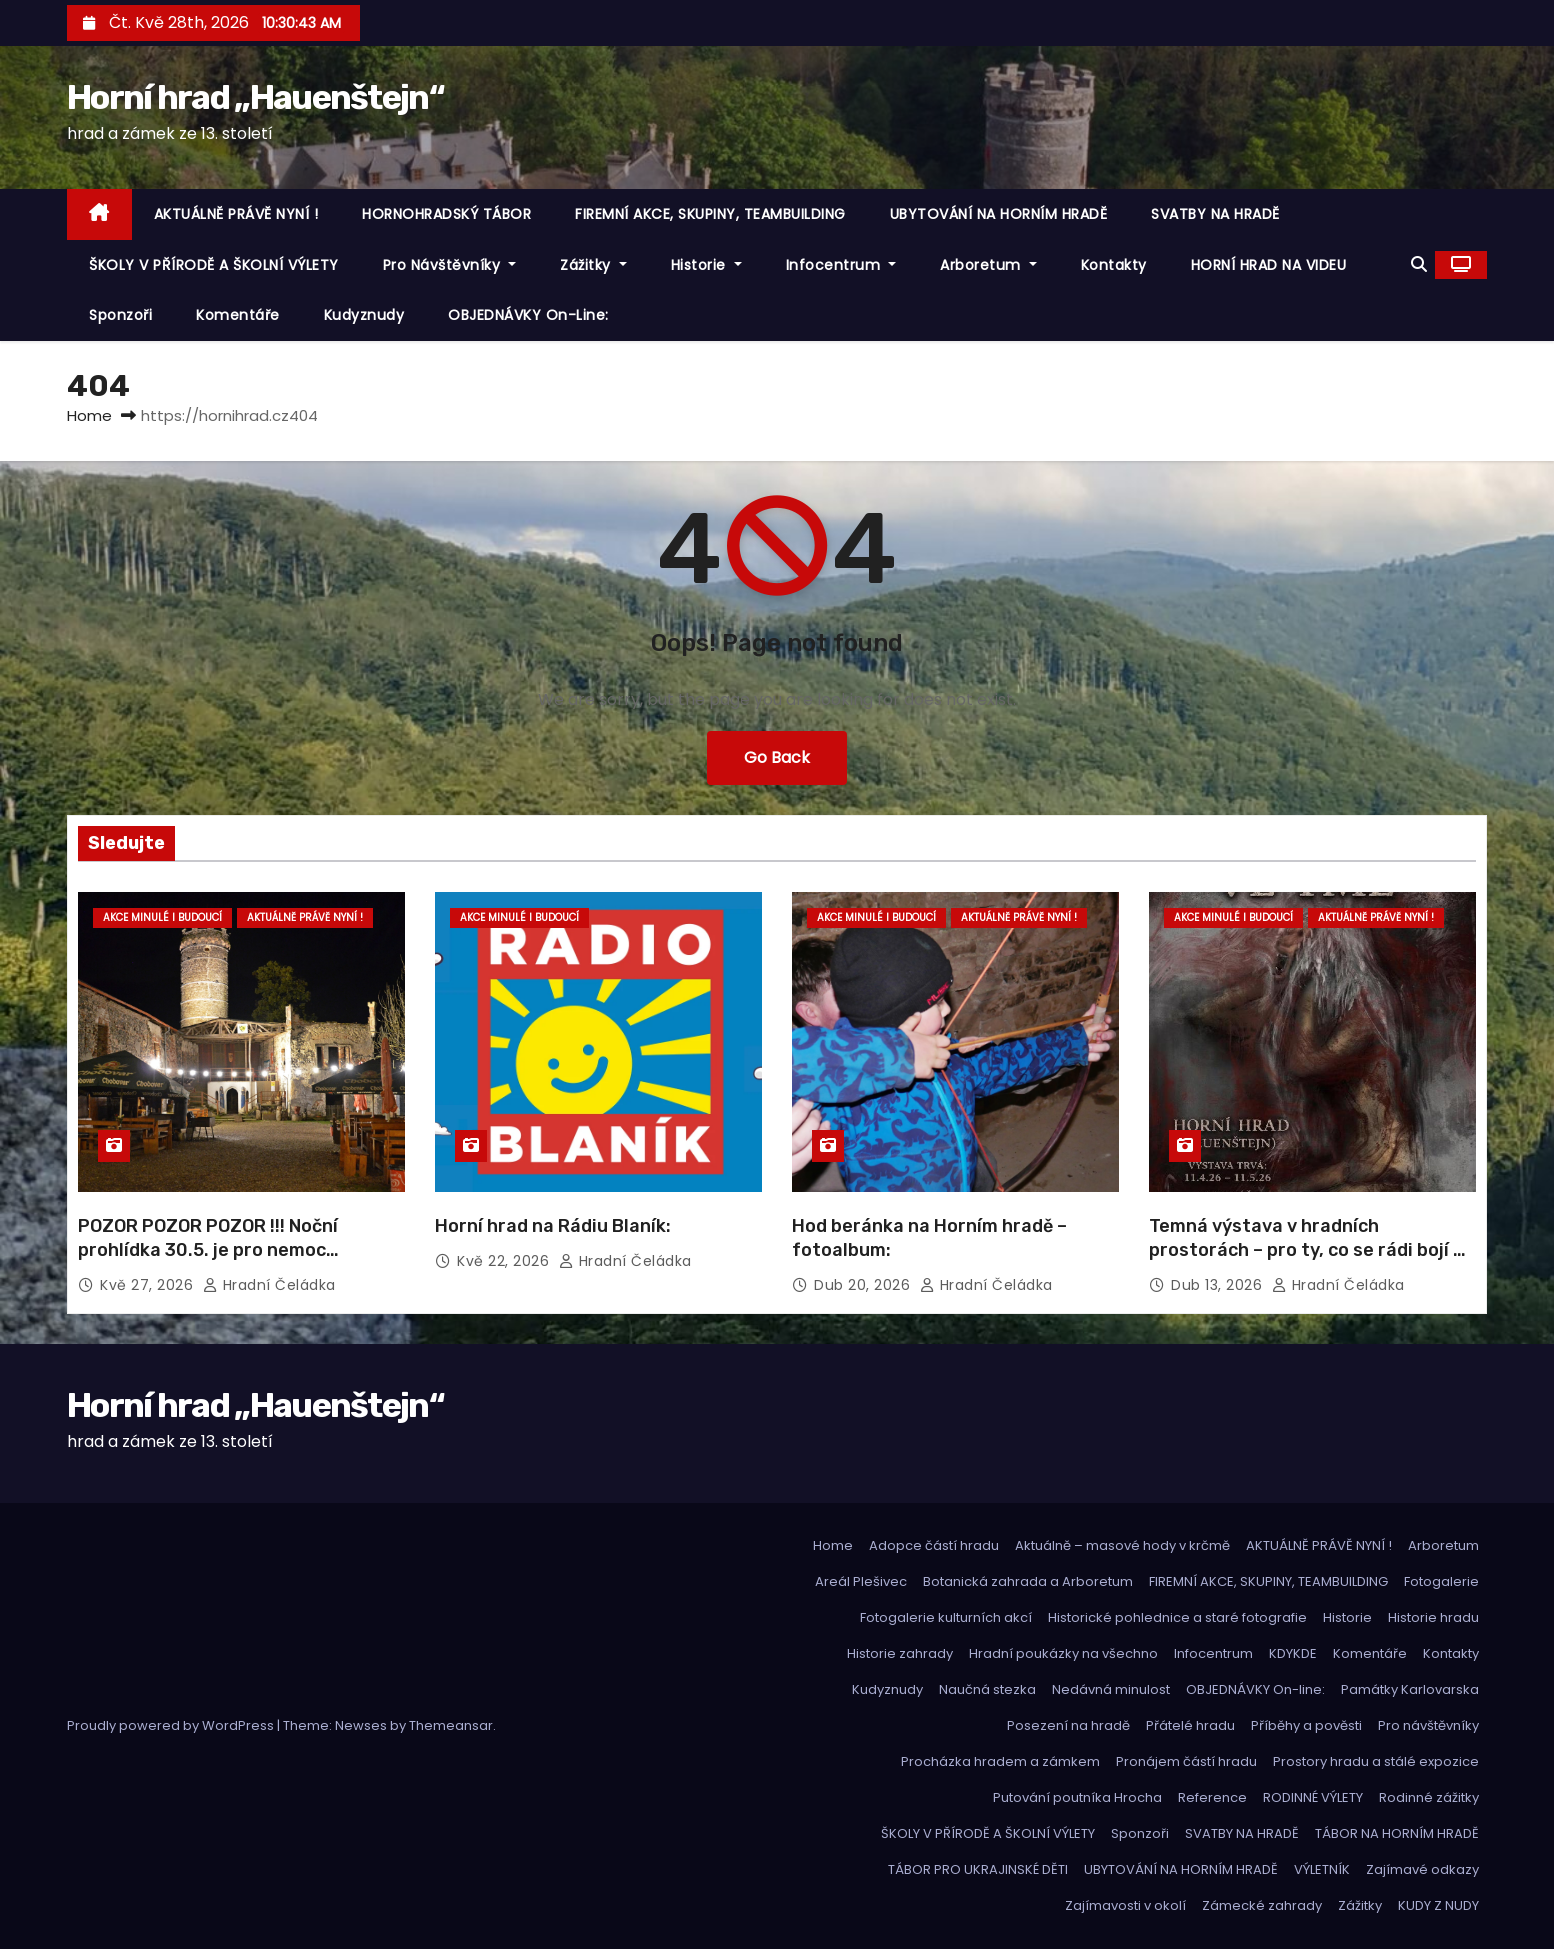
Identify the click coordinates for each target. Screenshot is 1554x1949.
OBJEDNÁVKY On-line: (528, 315)
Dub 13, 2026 (1219, 1285)
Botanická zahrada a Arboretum (1028, 1581)
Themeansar (451, 1725)
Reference (1212, 1797)
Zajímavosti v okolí (1125, 1905)
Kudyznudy (364, 315)
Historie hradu (1433, 1617)
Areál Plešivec (861, 1581)
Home (89, 415)
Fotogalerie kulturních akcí (946, 1617)
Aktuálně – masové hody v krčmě (1122, 1545)
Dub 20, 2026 (864, 1285)
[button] (1419, 264)
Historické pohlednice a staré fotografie (1177, 1617)
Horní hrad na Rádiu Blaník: (553, 1226)
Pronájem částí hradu (1186, 1761)
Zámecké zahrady (1262, 1905)
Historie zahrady (900, 1653)
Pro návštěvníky (450, 265)
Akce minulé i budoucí (162, 917)
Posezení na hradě (1068, 1725)
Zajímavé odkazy (1422, 1869)
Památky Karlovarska (1410, 1689)
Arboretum (988, 265)
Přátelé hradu (1190, 1725)
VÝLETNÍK (1322, 1869)
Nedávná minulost (1111, 1689)
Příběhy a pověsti (1306, 1725)
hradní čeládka (269, 1285)
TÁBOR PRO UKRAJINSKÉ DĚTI (978, 1869)
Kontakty (1114, 265)
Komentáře (238, 315)
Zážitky (593, 265)
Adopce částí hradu (934, 1545)
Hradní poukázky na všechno (1063, 1653)
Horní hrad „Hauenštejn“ (255, 97)
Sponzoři (120, 315)
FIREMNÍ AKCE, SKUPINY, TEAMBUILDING (710, 214)
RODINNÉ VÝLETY (1313, 1797)
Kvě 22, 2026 (505, 1261)
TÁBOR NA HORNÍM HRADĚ (1397, 1833)
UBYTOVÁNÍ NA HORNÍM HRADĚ (999, 214)
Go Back (777, 757)
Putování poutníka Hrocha (1077, 1797)
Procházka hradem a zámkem (1000, 1761)
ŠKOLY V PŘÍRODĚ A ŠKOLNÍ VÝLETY (214, 265)
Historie (706, 265)
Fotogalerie (1441, 1581)
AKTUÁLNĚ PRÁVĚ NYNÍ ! (236, 214)
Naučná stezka (987, 1689)
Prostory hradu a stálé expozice (1376, 1761)
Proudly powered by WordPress (172, 1725)
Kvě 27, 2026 (149, 1285)
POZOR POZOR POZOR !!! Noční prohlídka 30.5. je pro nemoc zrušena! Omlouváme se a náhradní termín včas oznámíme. (231, 1262)
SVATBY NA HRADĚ (1215, 214)
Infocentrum (841, 265)
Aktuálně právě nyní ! (305, 917)
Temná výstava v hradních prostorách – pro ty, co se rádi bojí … (1307, 1238)
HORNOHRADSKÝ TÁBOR (446, 214)
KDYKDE (1293, 1653)
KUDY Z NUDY (1438, 1905)
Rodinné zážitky (1429, 1797)
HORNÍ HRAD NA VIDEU (1269, 265)
